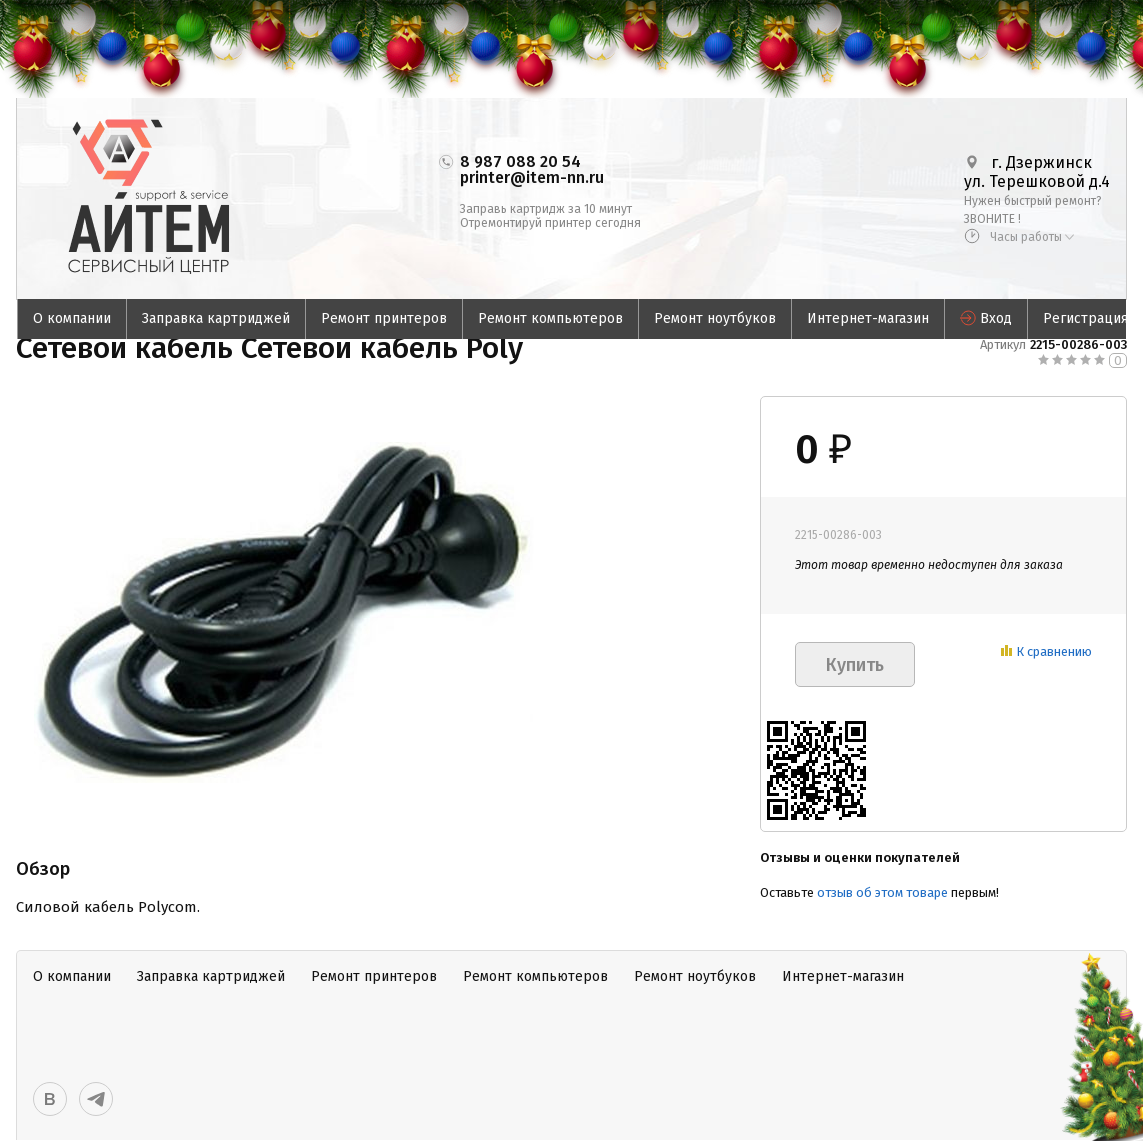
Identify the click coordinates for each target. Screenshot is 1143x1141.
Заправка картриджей (216, 318)
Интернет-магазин (868, 318)
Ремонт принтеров (384, 318)
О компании (72, 318)
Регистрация (1085, 318)
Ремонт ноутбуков (715, 318)
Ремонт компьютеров (550, 318)
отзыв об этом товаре (882, 892)
